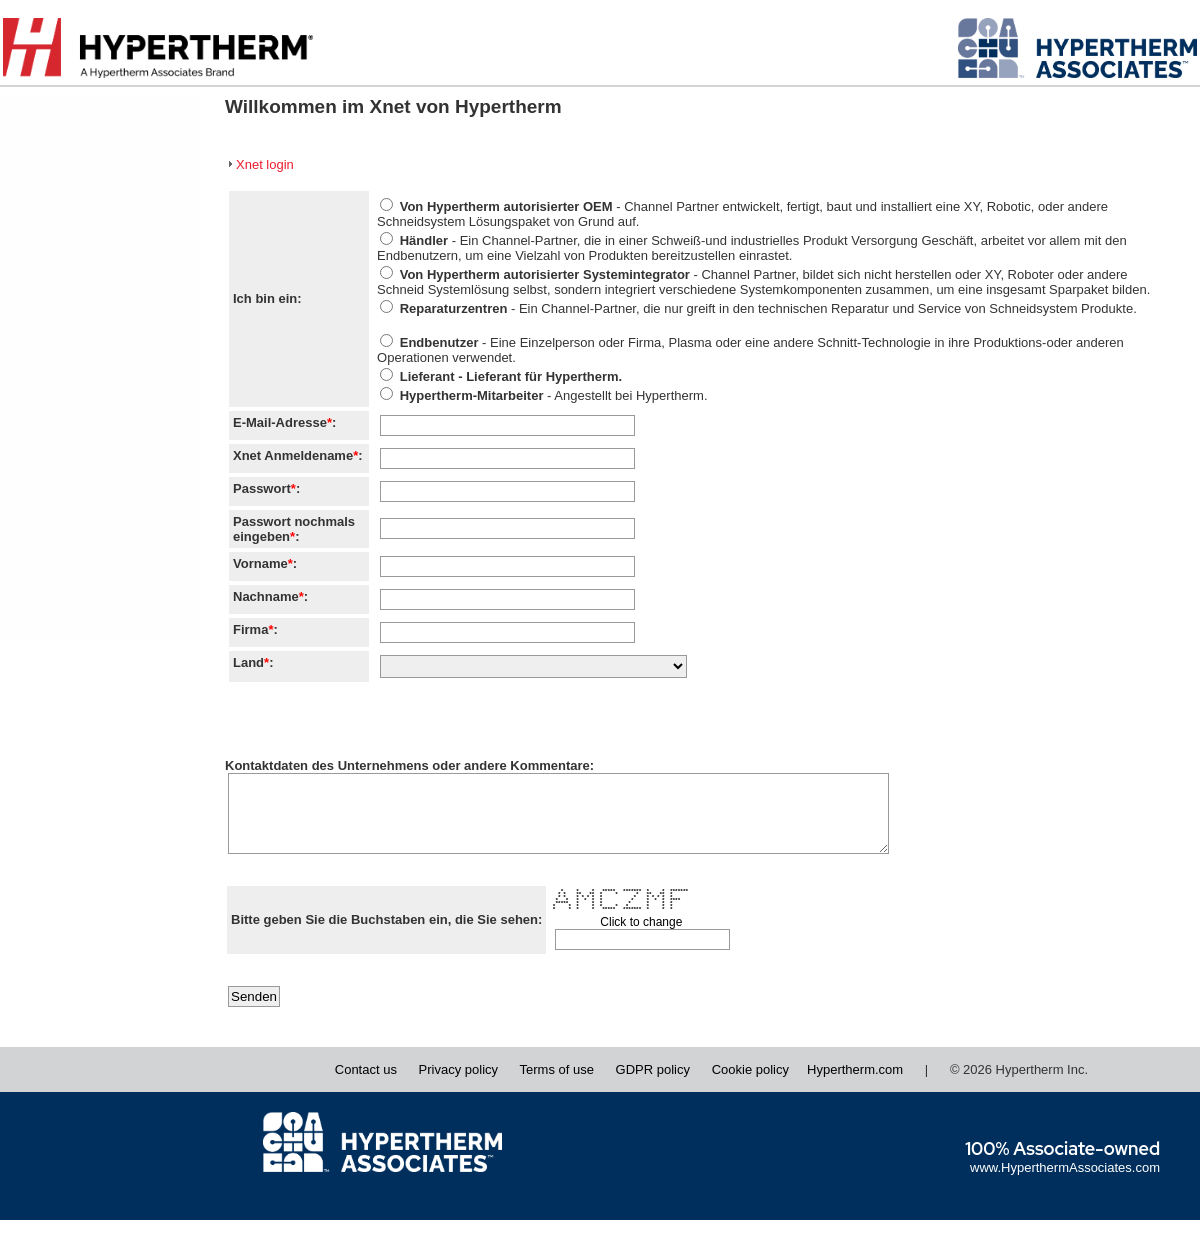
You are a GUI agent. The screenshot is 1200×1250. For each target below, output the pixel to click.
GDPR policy (653, 1084)
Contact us (366, 1084)
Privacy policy (458, 1084)
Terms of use (557, 1084)
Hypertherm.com (855, 1084)
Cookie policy (750, 1084)
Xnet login (265, 164)
